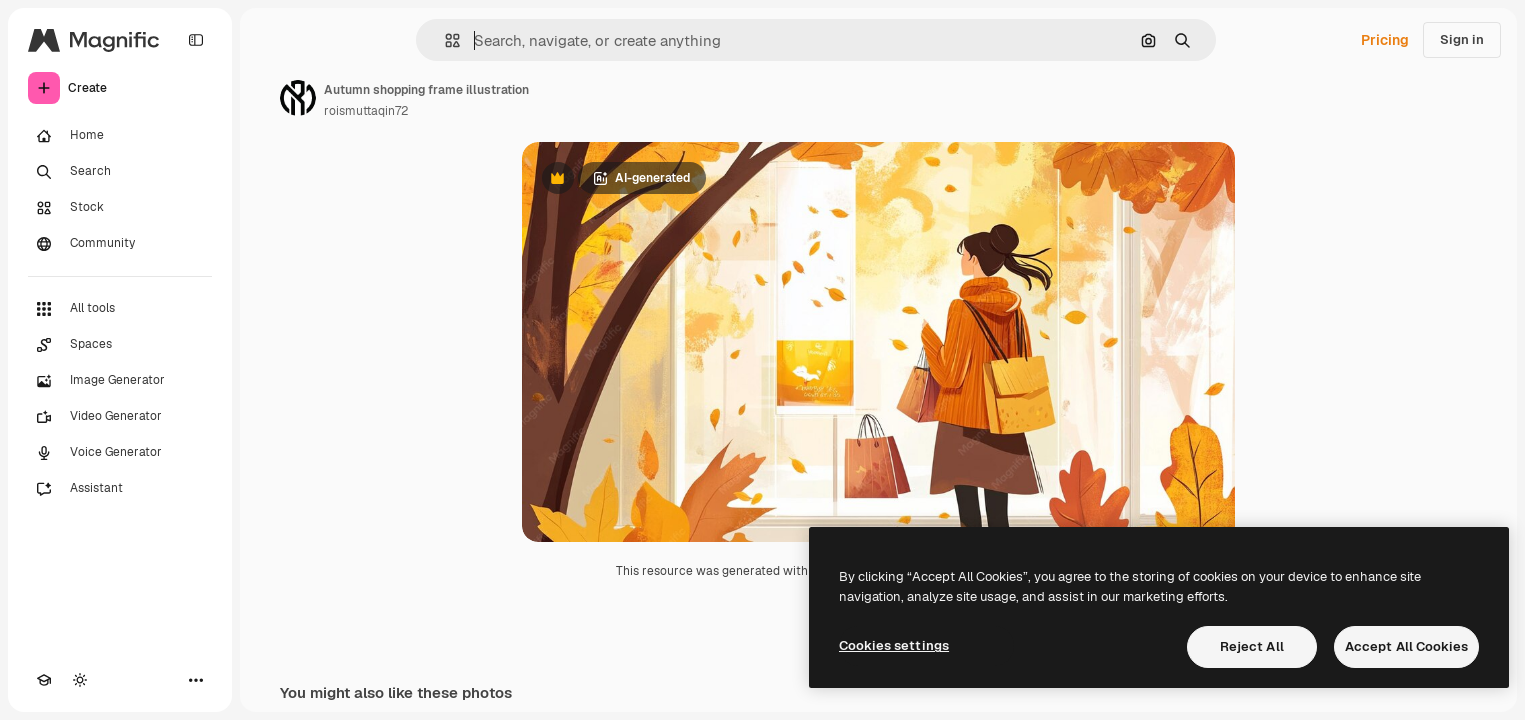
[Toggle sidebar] (196, 40)
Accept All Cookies (1406, 646)
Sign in (1462, 39)
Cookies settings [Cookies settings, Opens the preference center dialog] (894, 645)
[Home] (120, 136)
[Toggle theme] (80, 680)
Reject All (1252, 646)
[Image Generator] (120, 381)
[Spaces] (120, 345)
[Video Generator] (120, 417)
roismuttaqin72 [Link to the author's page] (366, 111)
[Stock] (120, 208)
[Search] (120, 172)
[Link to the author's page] (298, 98)
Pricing (1385, 40)
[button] (444, 40)
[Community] (120, 244)
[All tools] (120, 309)
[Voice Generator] (120, 453)
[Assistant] (120, 489)
